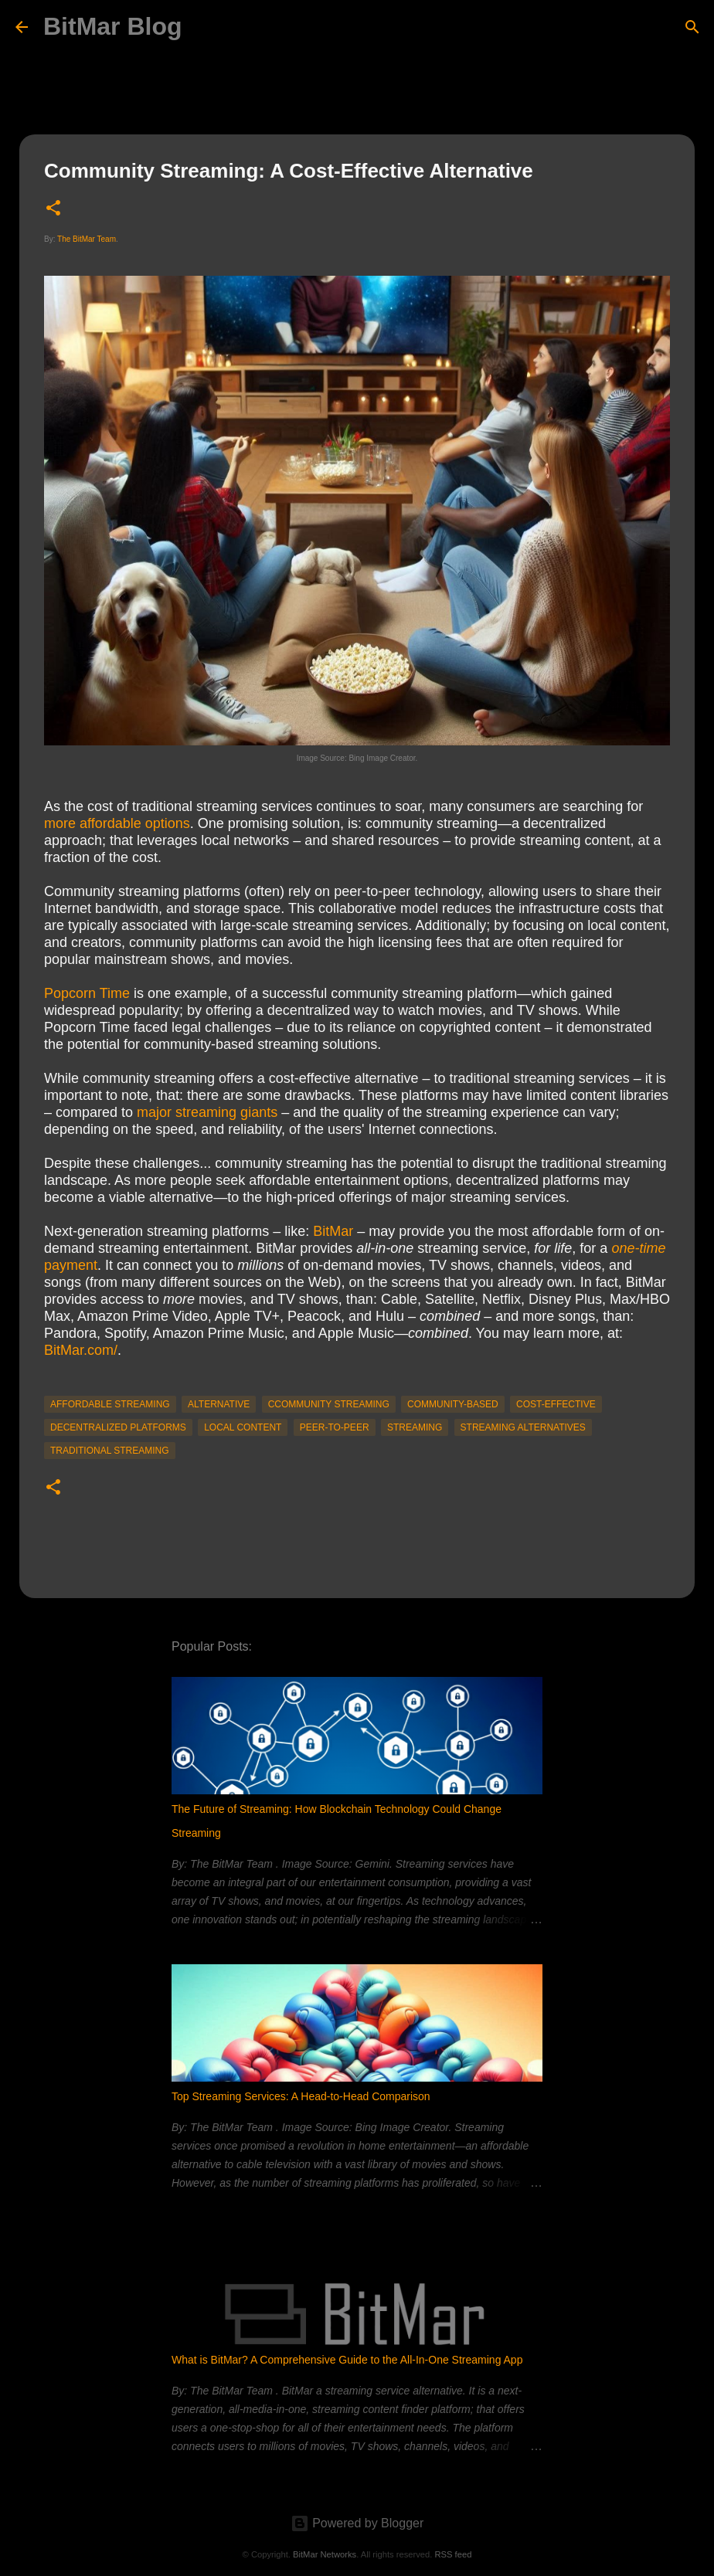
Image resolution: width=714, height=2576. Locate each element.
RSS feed (452, 2554)
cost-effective (556, 1404)
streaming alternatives (523, 1427)
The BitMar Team (86, 239)
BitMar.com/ (80, 1350)
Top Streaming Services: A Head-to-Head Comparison (301, 2096)
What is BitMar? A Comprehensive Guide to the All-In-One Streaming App (347, 2360)
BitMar (333, 1231)
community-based (452, 1404)
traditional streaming (109, 1450)
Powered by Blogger (357, 2523)
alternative (219, 1404)
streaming (414, 1427)
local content (242, 1427)
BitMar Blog (112, 26)
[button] (53, 209)
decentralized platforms (118, 1427)
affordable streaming (110, 1404)
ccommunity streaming (328, 1404)
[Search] (692, 27)
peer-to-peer (334, 1427)
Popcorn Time (87, 993)
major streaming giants (207, 1112)
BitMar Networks (324, 2554)
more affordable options (117, 823)
